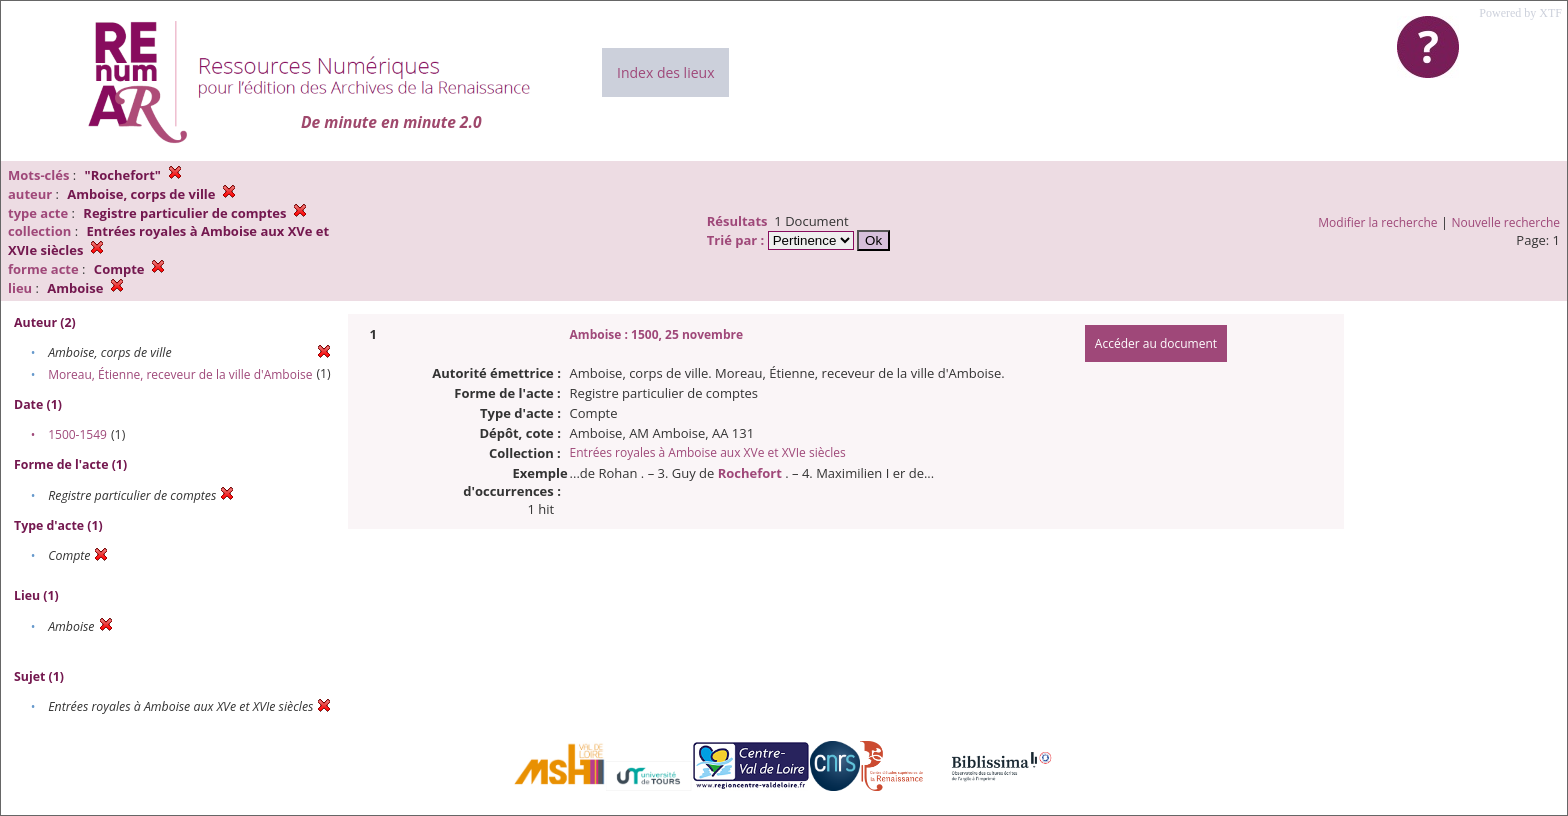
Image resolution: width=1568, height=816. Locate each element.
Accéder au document (1156, 343)
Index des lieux (665, 72)
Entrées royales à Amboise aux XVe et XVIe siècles (708, 452)
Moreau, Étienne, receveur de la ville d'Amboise (180, 374)
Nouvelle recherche (1506, 222)
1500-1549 (77, 434)
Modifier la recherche (1377, 222)
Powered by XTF (1520, 13)
